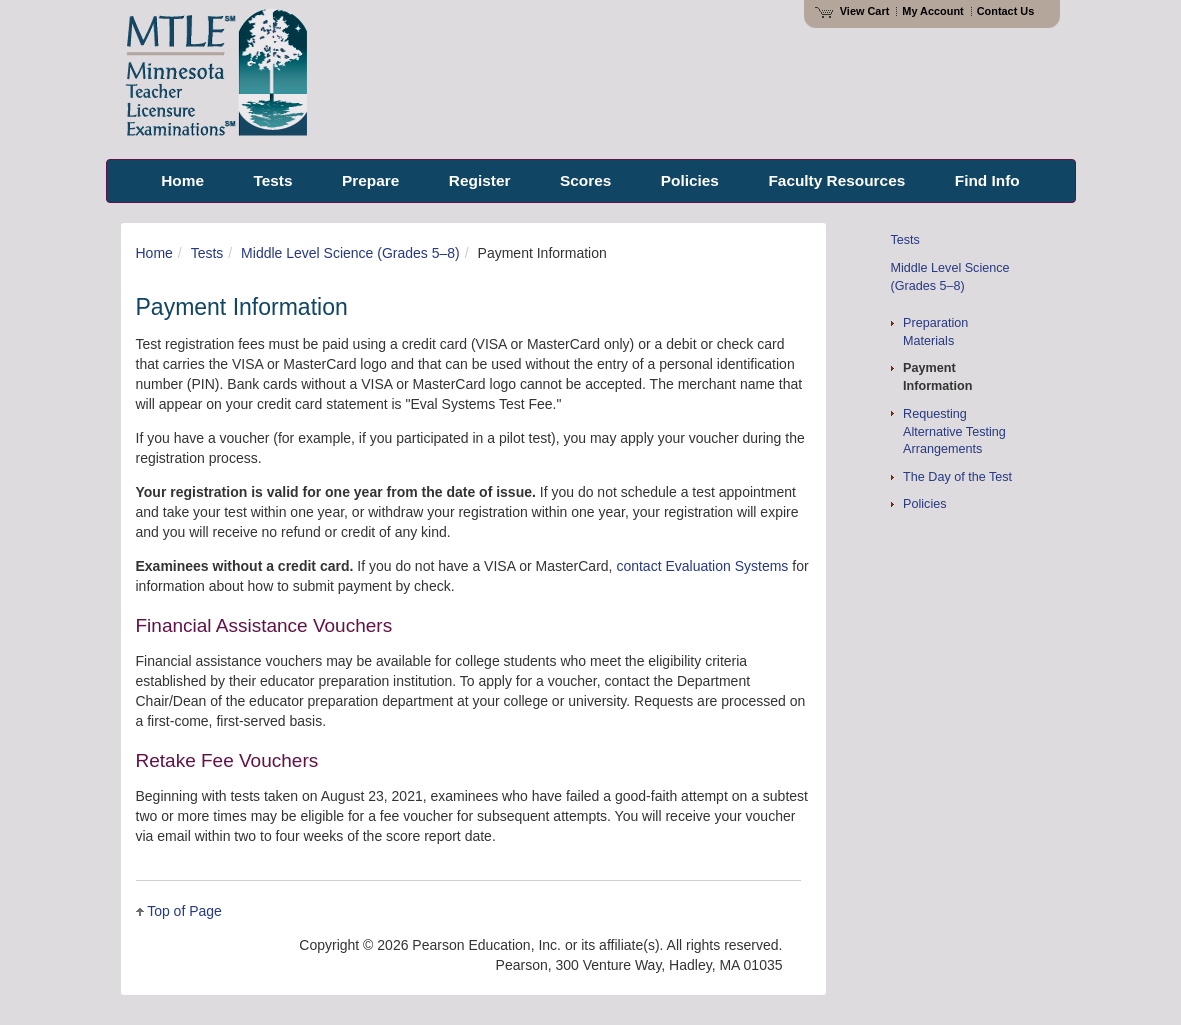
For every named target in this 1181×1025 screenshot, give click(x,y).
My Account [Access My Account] (932, 11)
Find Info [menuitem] (987, 180)
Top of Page (184, 911)
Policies (924, 504)
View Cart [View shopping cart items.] (852, 11)
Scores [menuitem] (585, 180)
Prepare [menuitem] (370, 180)
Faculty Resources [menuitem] (836, 180)
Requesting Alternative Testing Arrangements (954, 432)
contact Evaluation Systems (702, 566)
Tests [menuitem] (272, 180)
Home (154, 253)
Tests (207, 253)
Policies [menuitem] (690, 180)
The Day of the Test (957, 477)
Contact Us (1006, 11)
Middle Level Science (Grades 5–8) (350, 253)
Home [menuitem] (182, 180)
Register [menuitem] (480, 180)
